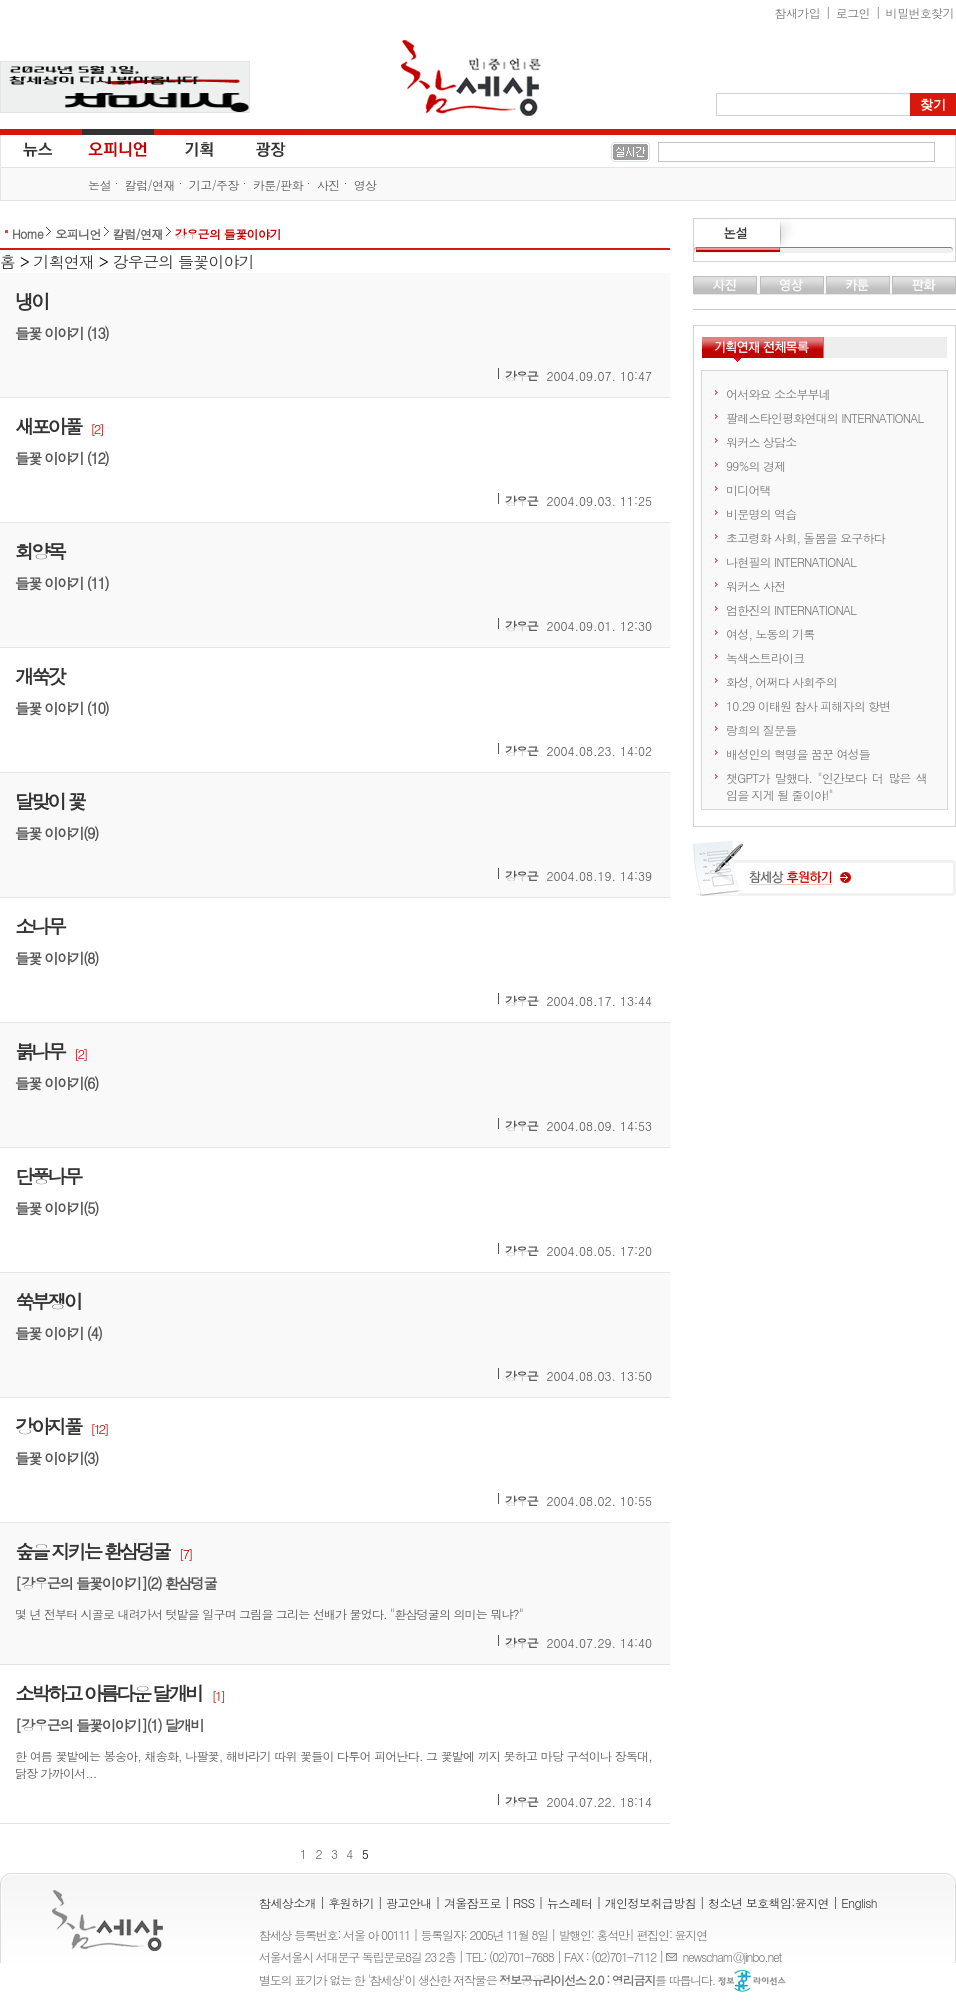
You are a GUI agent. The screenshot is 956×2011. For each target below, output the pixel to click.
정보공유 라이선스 (752, 1981)
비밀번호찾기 (920, 12)
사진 (328, 184)
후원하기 (351, 1902)
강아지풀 (47, 1425)
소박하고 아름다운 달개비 (108, 1692)
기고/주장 (214, 184)
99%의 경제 (755, 465)
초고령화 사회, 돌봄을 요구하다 (805, 537)
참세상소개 (287, 1902)
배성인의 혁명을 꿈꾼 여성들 (798, 753)
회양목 (39, 550)
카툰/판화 (278, 184)
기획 (200, 148)
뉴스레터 (570, 1902)
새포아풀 (47, 425)
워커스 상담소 (761, 441)
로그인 (853, 12)
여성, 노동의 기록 (770, 633)
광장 (256, 148)
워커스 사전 (755, 585)
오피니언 (118, 148)
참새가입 (798, 12)
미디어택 (748, 489)
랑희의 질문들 (761, 729)
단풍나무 (47, 1175)
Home (27, 233)
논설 (99, 184)
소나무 (39, 925)
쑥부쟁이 (47, 1300)
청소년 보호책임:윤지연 (768, 1902)
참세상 (471, 78)
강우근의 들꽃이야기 (228, 233)
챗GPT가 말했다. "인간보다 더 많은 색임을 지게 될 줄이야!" (826, 786)
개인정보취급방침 (650, 1902)
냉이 (31, 300)
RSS (524, 1902)
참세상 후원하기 (824, 876)
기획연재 (64, 261)
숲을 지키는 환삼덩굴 (92, 1550)
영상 (365, 184)
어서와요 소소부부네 (778, 393)
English (859, 1902)
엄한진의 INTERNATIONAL (791, 609)
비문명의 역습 (761, 513)
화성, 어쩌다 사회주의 (781, 681)
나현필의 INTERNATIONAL (791, 561)
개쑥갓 (39, 675)
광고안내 (409, 1902)
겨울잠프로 (472, 1902)
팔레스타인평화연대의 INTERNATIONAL (824, 417)
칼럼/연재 (150, 184)
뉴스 (36, 148)
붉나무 (39, 1050)
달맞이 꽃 (49, 800)
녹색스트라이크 (765, 657)
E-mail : (674, 1956)
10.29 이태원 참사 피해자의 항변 (808, 705)
